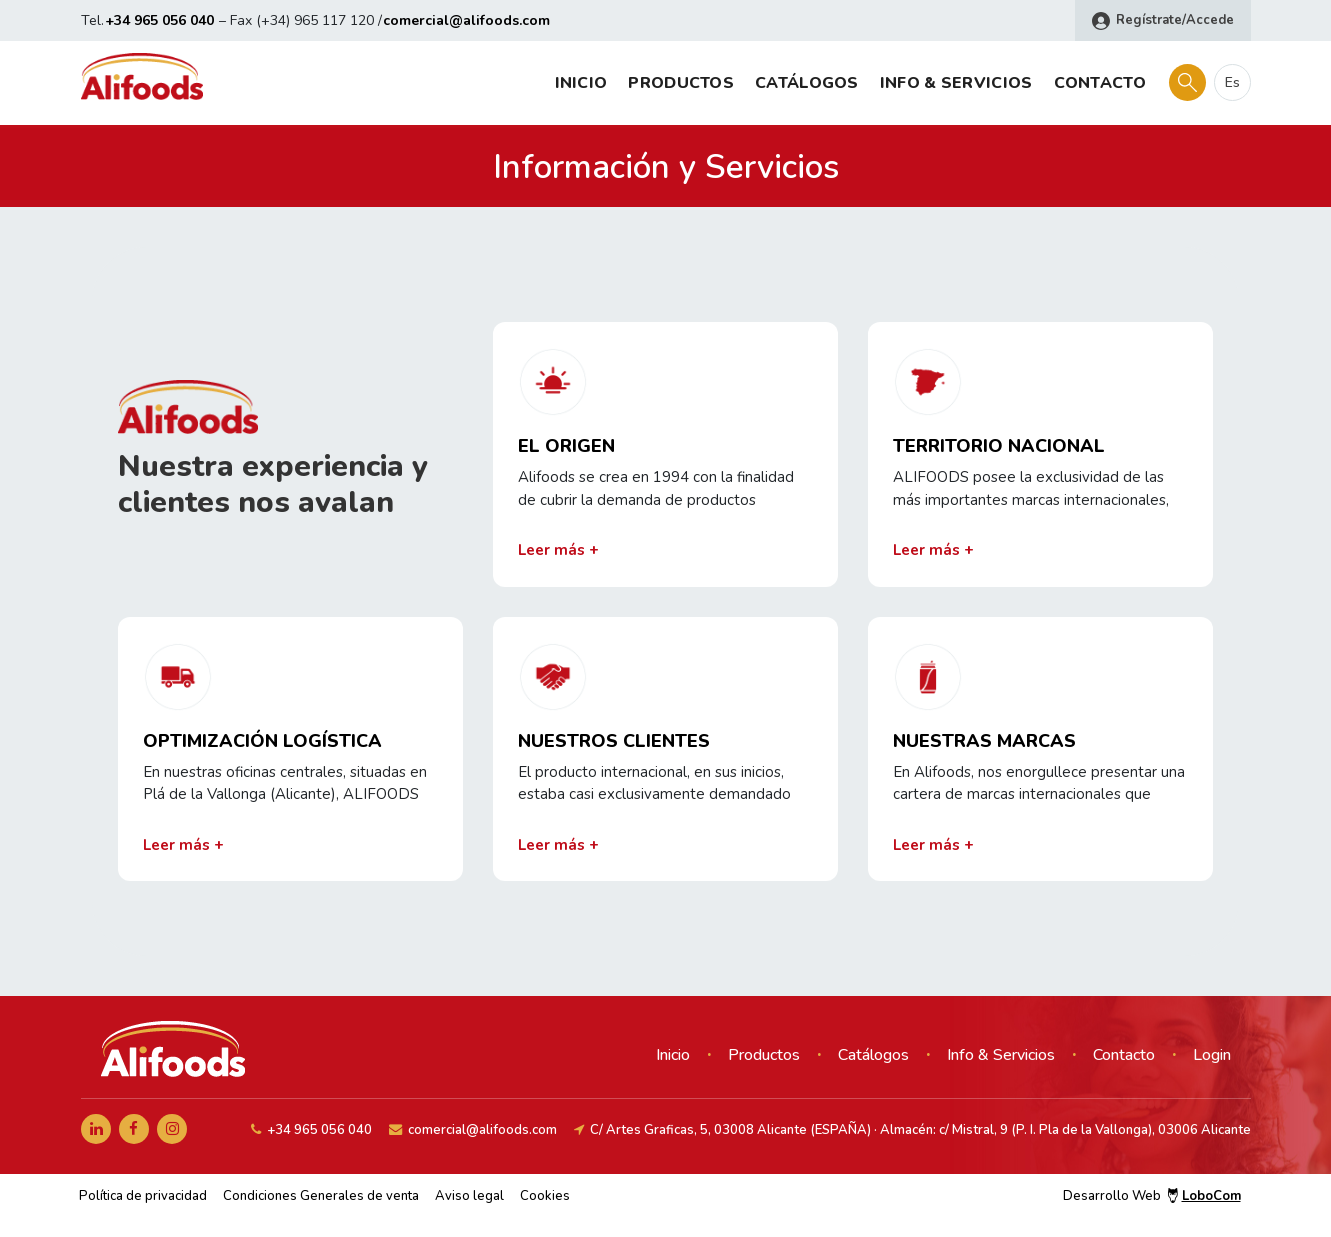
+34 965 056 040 (159, 20)
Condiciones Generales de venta (321, 1196)
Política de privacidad (143, 1196)
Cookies (545, 1196)
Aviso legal (469, 1196)
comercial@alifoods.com (466, 20)
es (1232, 82)
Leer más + (558, 550)
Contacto (1100, 83)
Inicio (581, 83)
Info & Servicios (956, 83)
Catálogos (807, 83)
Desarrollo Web (1152, 1196)
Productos (681, 83)
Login (1212, 1055)
